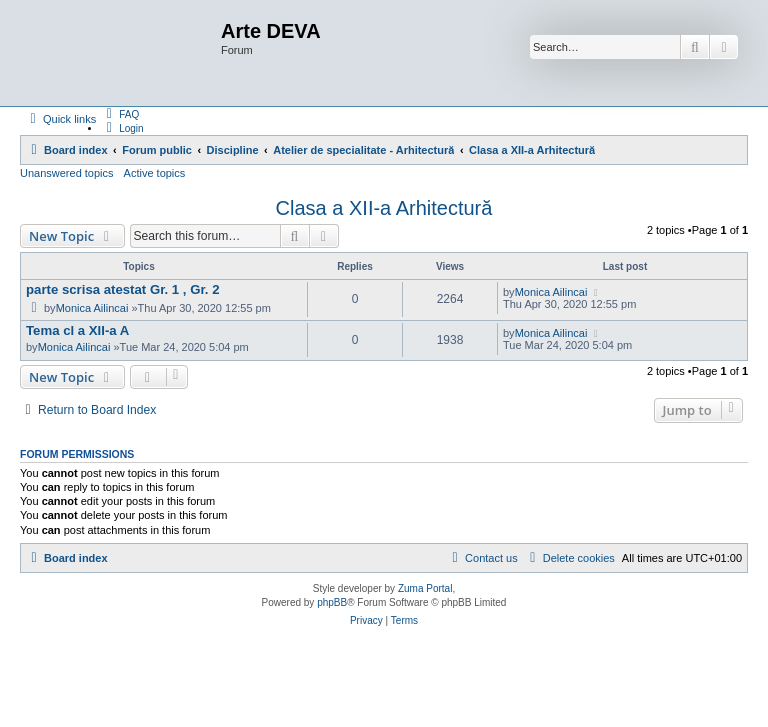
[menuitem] (120, 114)
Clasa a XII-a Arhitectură (384, 208)
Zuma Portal (425, 588)
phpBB (332, 602)
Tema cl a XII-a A (77, 330)
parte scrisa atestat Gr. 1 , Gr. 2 (123, 289)
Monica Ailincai (92, 308)
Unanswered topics (67, 173)
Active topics (155, 173)
